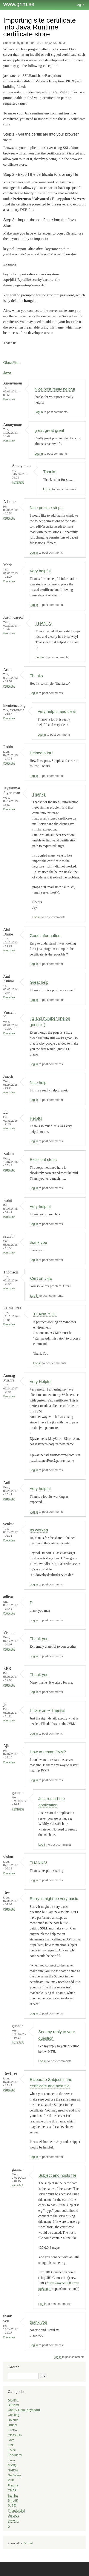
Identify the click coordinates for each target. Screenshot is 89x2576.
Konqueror (15, 2455)
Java (7, 372)
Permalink (9, 399)
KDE (11, 2445)
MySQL (13, 2465)
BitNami (13, 2405)
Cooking (13, 2415)
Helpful (36, 1118)
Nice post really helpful (55, 389)
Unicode (13, 2515)
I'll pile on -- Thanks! (47, 1710)
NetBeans (14, 2475)
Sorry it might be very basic (54, 1898)
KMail (12, 2450)
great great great (49, 430)
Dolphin (13, 2420)
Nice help (38, 1082)
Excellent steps (43, 1159)
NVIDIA (13, 2470)
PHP (11, 2480)
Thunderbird (16, 2510)
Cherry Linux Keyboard (24, 2410)
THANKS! (38, 1863)
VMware (13, 2520)
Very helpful (40, 571)
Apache (13, 2400)
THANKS (43, 623)
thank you (38, 1242)
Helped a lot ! (41, 753)
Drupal (12, 2425)
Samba (13, 2495)
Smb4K (13, 2500)
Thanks (49, 471)
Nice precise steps (46, 507)
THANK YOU (45, 1314)
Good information (45, 935)
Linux (11, 2460)
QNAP (12, 2490)
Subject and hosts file (57, 2175)
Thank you (39, 1638)
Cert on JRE (41, 1278)
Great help (39, 982)
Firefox (12, 2430)
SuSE (12, 2505)
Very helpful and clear (57, 711)
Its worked (39, 1530)
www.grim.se (18, 4)
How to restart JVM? (48, 1752)
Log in (80, 5)
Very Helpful (40, 1381)
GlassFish (11, 362)
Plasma (13, 2485)
